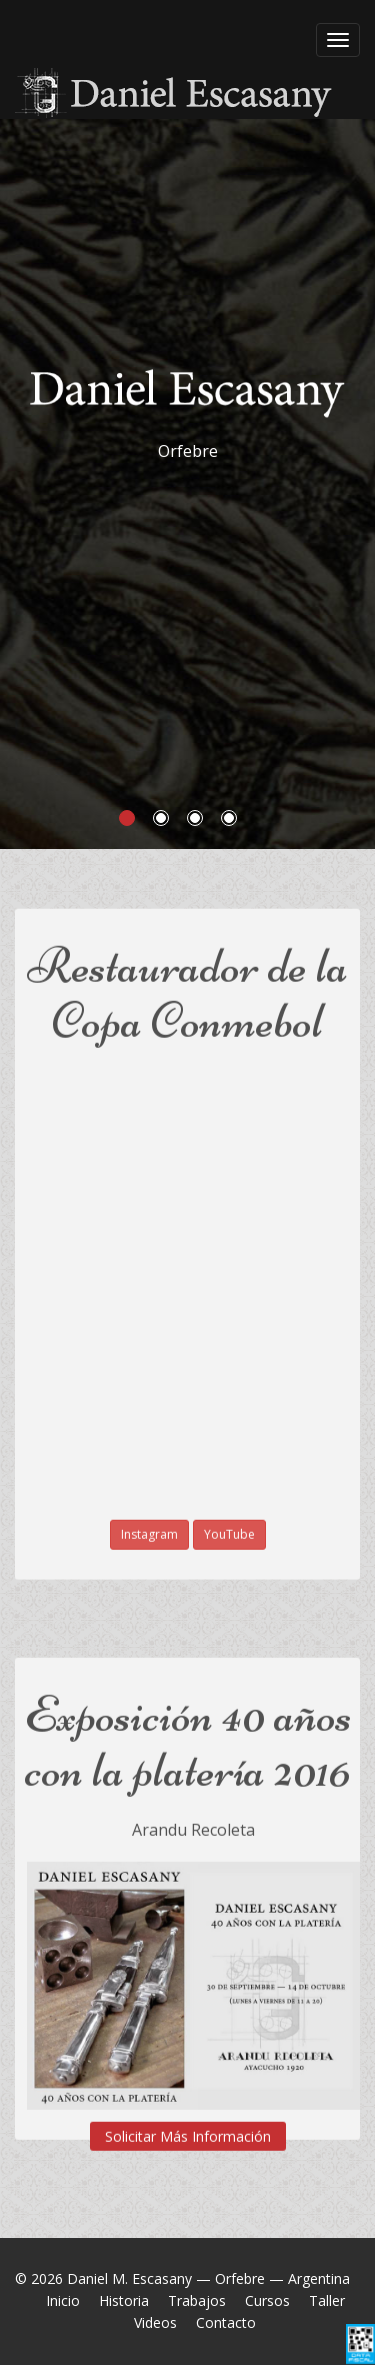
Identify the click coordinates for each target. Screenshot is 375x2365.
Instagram (149, 1520)
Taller (327, 2300)
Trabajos (197, 2300)
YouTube (229, 1520)
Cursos (267, 2300)
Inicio (63, 2300)
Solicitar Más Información (188, 2122)
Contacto (226, 2322)
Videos (155, 2322)
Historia (124, 2300)
